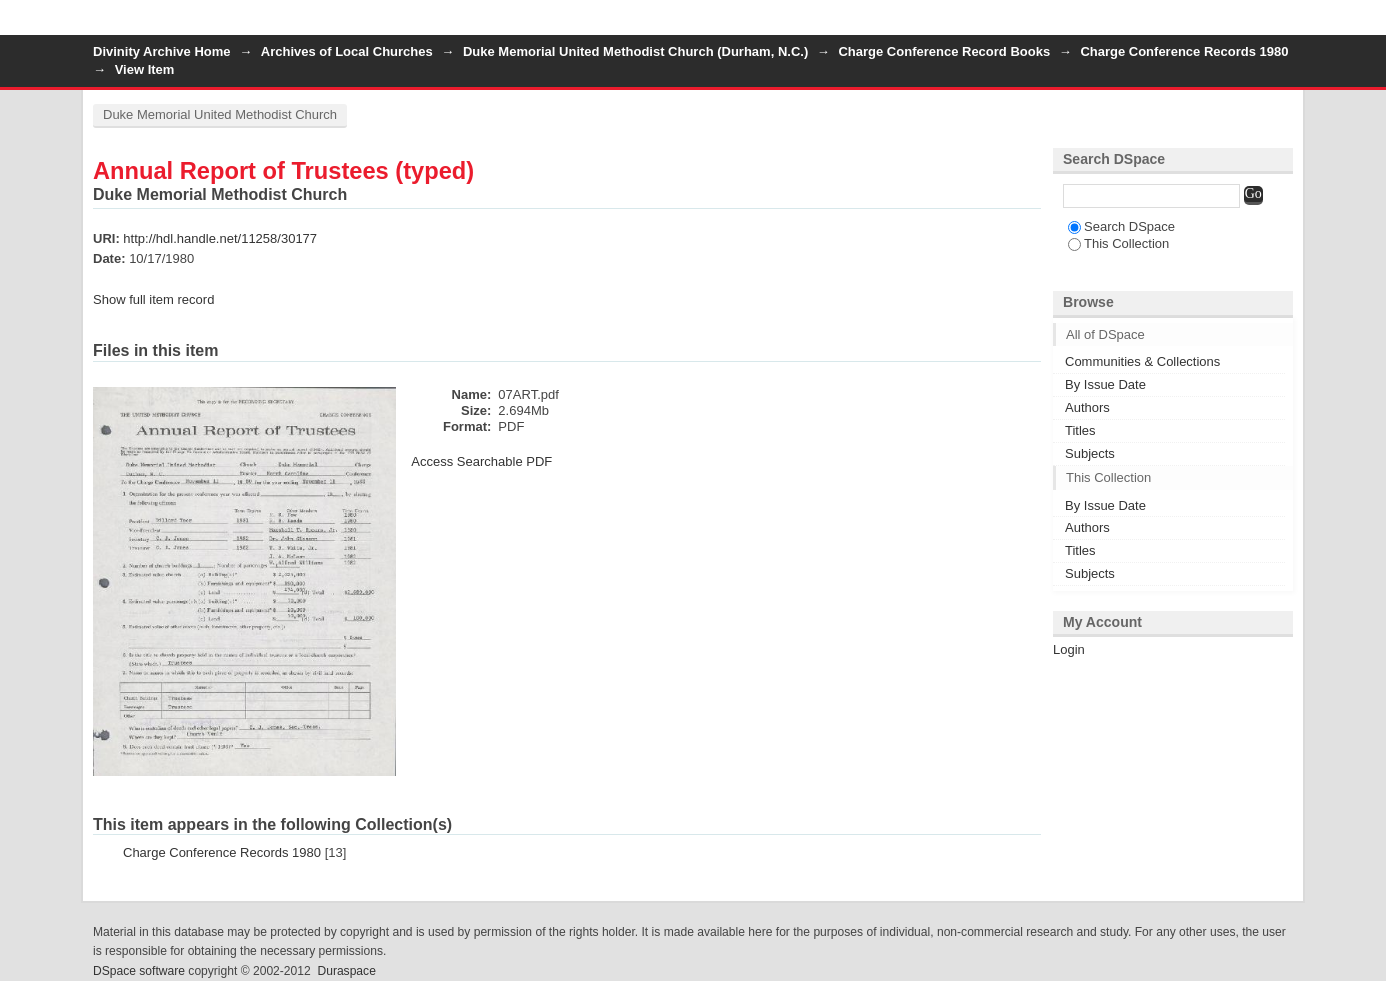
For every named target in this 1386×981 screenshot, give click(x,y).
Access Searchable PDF (481, 461)
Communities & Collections (1142, 361)
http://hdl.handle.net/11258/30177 (220, 238)
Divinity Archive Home (162, 51)
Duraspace (346, 971)
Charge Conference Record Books (944, 51)
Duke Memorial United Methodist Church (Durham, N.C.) (635, 51)
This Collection (1118, 243)
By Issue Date (1105, 384)
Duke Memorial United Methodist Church (220, 114)
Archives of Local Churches (347, 51)
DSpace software (139, 971)
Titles (1080, 430)
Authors (1087, 407)
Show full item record (153, 299)
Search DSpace (1121, 226)
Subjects (1090, 453)
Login (1277, 24)
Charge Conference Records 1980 (1184, 51)
